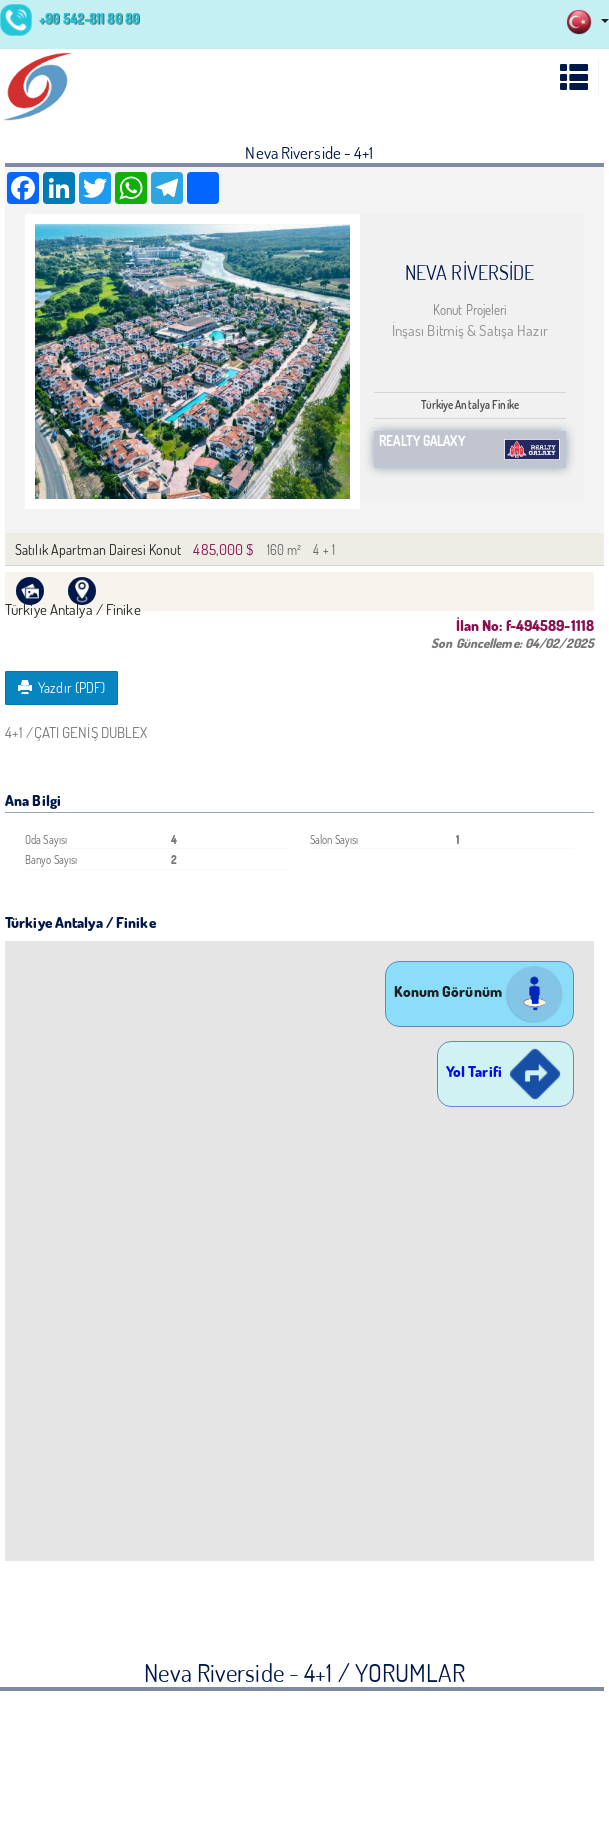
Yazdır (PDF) (61, 687)
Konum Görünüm (479, 991)
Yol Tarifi (505, 1071)
